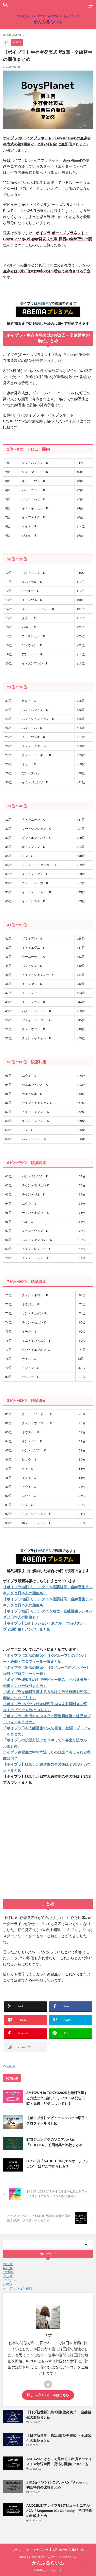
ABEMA (44, 303)
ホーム (16, 2549)
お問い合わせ (60, 2549)
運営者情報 (77, 2549)
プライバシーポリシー (36, 2549)
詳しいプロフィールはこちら (48, 2395)
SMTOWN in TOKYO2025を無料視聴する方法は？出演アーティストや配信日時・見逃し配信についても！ (56, 2098)
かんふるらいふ (48, 22)
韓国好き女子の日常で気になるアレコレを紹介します (48, 2557)
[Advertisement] (48, 1847)
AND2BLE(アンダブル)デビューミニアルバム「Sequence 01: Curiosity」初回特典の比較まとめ (59, 2511)
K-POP (10, 2066)
